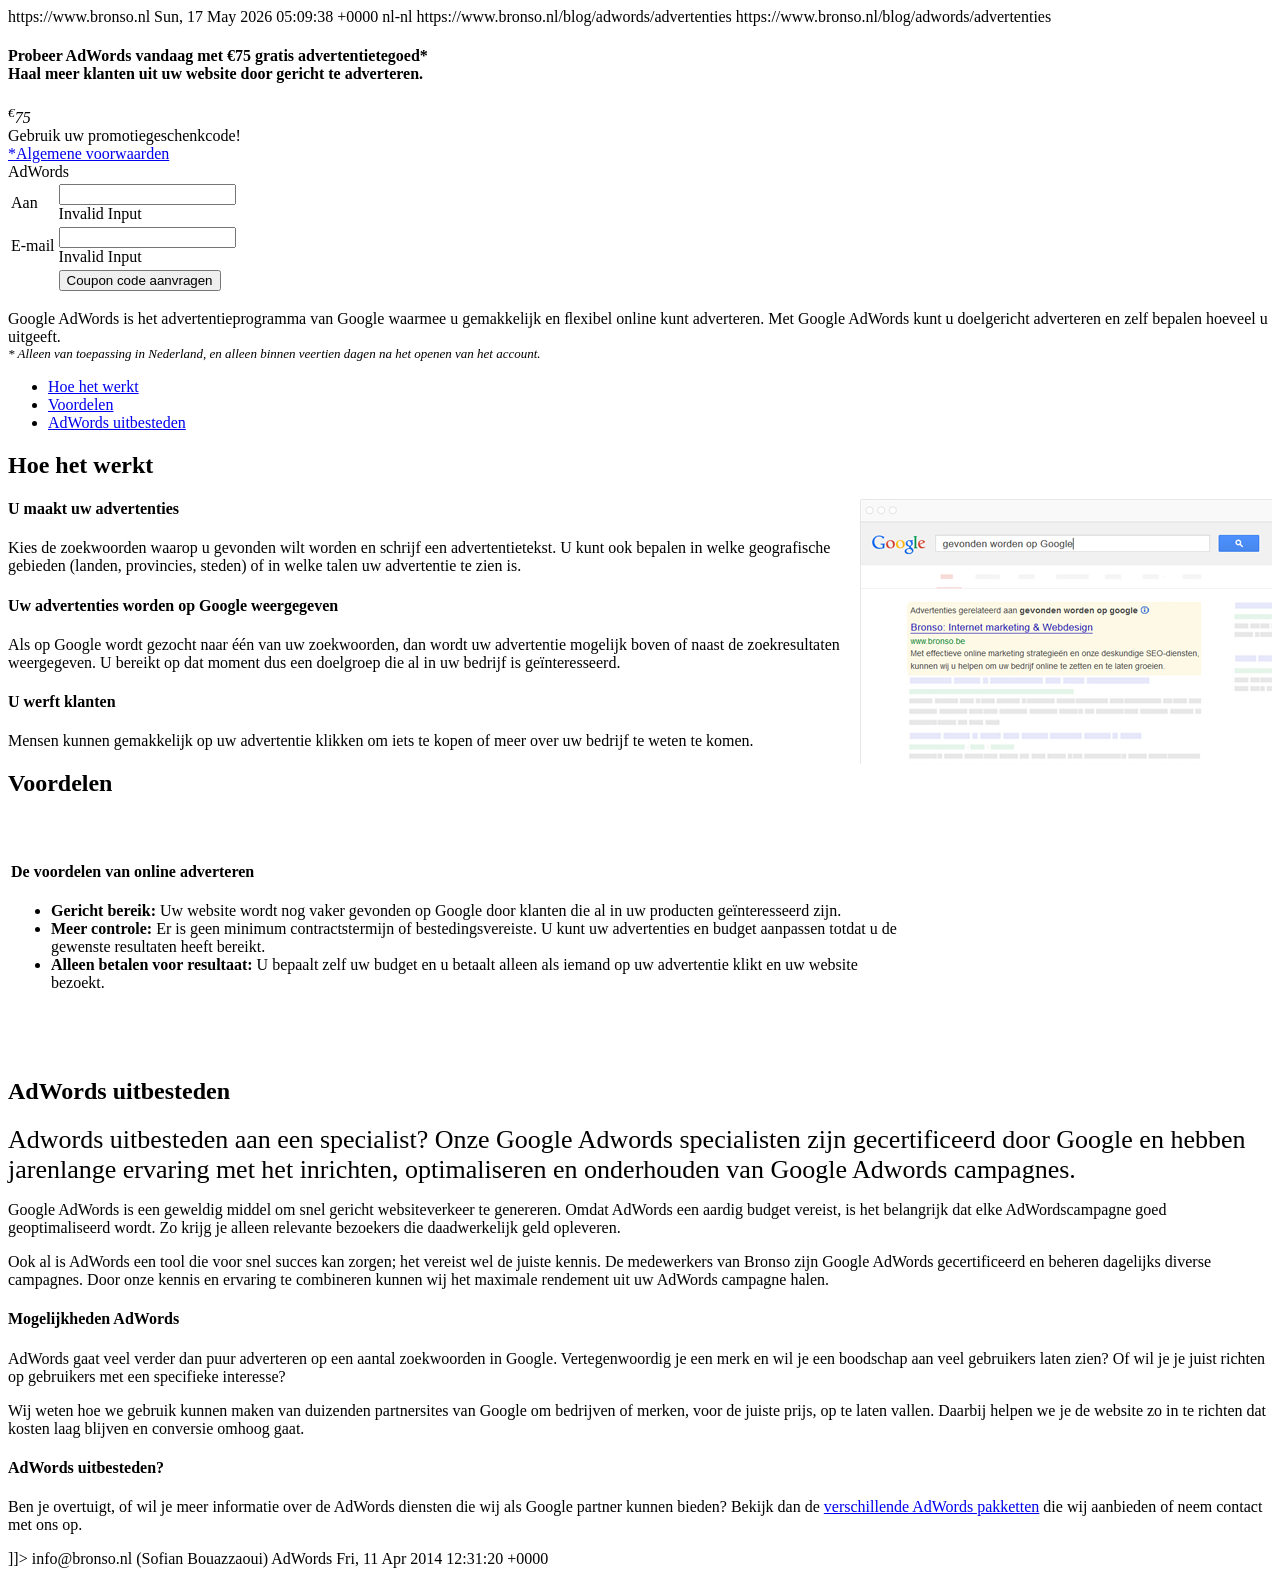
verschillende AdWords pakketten (932, 1506)
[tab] (93, 386)
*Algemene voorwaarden (88, 153)
